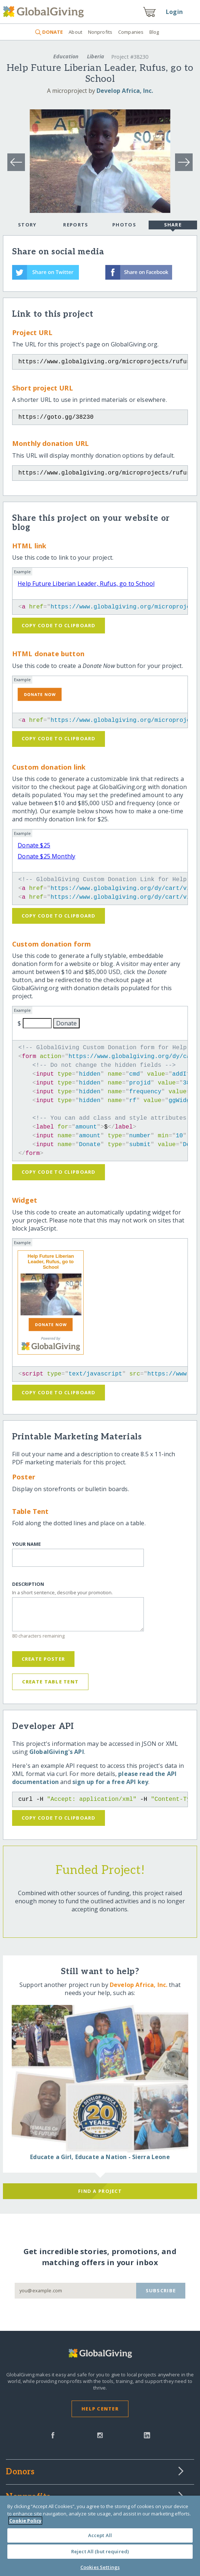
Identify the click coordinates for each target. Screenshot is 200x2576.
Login (174, 12)
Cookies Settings (100, 2567)
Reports (75, 224)
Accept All (100, 2535)
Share (173, 225)
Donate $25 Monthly (46, 856)
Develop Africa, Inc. (125, 91)
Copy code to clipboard (59, 625)
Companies (130, 32)
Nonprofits (100, 32)
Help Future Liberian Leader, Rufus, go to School (86, 583)
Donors (20, 2472)
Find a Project (100, 2191)
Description (28, 1584)
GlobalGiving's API (56, 1752)
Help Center (100, 2408)
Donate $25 (34, 845)
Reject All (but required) (100, 2551)
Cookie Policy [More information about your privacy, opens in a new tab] (25, 2520)
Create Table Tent (50, 1681)
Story (27, 224)
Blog (154, 32)
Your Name (26, 1544)
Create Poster (43, 1659)
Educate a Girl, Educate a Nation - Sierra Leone (100, 2157)
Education (66, 56)
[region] (100, 2536)
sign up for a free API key (110, 1782)
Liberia (96, 56)
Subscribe (161, 2290)
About (75, 32)
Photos (124, 224)
